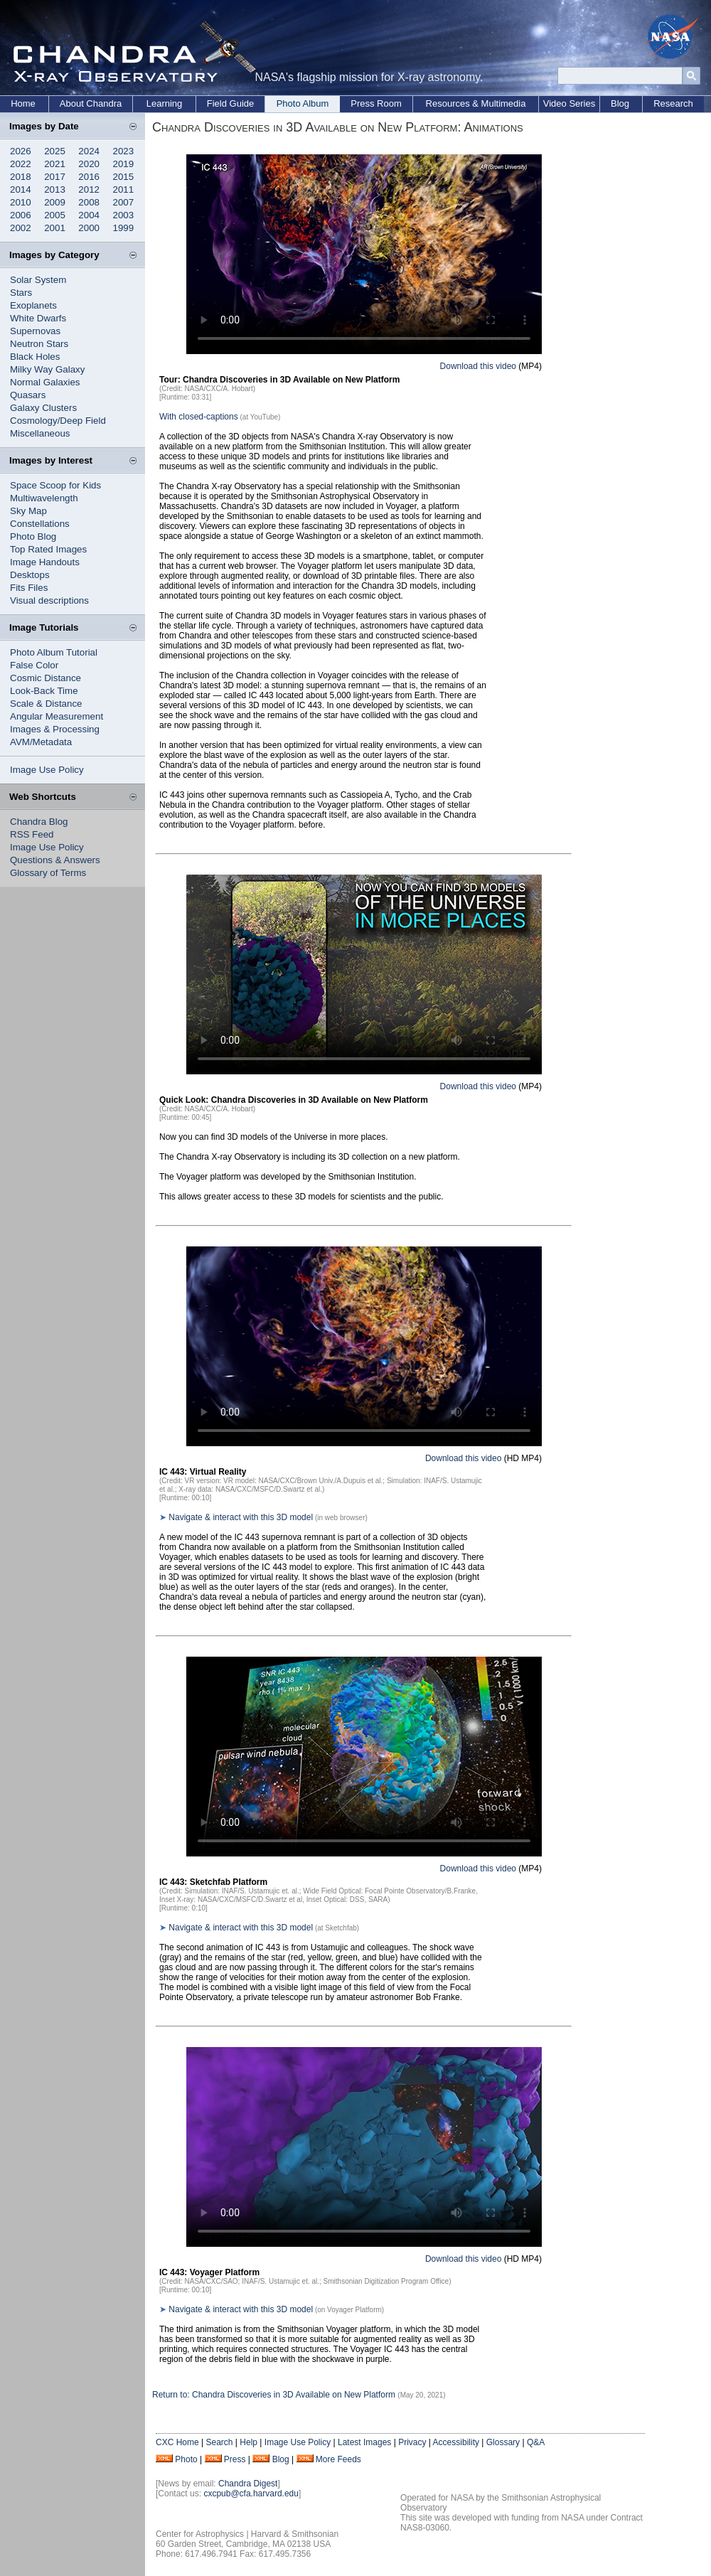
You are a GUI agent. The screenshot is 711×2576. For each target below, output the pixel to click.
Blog (620, 103)
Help (248, 2442)
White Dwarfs (38, 318)
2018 (20, 176)
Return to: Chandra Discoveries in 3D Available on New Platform (273, 2395)
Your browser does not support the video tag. (364, 254)
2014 (20, 189)
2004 (89, 215)
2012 (89, 189)
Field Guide (230, 103)
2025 (54, 151)
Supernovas (35, 331)
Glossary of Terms (48, 872)
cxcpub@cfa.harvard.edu (251, 2493)
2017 (54, 176)
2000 (89, 228)
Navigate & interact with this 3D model (241, 1517)
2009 (54, 202)
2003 (123, 215)
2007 (123, 202)
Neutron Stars (39, 343)
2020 (89, 164)
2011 (123, 189)
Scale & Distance (46, 703)
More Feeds (338, 2459)
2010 (20, 202)
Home (23, 103)
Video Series (569, 103)
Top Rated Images (48, 549)
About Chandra (91, 103)
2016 (89, 176)
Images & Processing (55, 729)
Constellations (40, 523)
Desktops (30, 575)
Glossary (503, 2442)
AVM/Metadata (41, 742)
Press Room (376, 103)
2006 (20, 215)
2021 (54, 164)
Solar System (38, 279)
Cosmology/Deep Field (58, 420)
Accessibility (456, 2442)
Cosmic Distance (45, 678)
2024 (89, 151)
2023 (123, 151)
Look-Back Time (44, 690)
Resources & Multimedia (476, 103)
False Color (34, 665)
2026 (20, 151)
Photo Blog (33, 536)
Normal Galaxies (45, 382)
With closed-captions (198, 417)
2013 (54, 189)
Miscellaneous (40, 433)
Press (235, 2459)
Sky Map (28, 511)
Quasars (28, 395)
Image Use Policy (47, 769)
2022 (20, 164)
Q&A (536, 2442)
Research (673, 103)
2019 (123, 164)
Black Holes (35, 356)
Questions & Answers (55, 860)
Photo (186, 2459)
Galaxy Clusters (43, 407)
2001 (54, 228)
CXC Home (177, 2442)
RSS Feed (32, 834)
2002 (20, 228)
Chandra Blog (39, 821)
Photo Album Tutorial (53, 652)
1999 (123, 228)
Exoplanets (33, 305)
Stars (21, 292)
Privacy (412, 2442)
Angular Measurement (56, 716)
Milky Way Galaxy (47, 369)
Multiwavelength (44, 498)
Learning (164, 103)
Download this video (478, 366)
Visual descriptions (49, 600)
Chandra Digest (247, 2484)
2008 (89, 202)
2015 (123, 176)
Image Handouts (45, 562)
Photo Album (303, 103)
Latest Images (364, 2442)
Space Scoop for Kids (55, 485)
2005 (54, 215)
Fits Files (29, 587)
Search (218, 2442)
